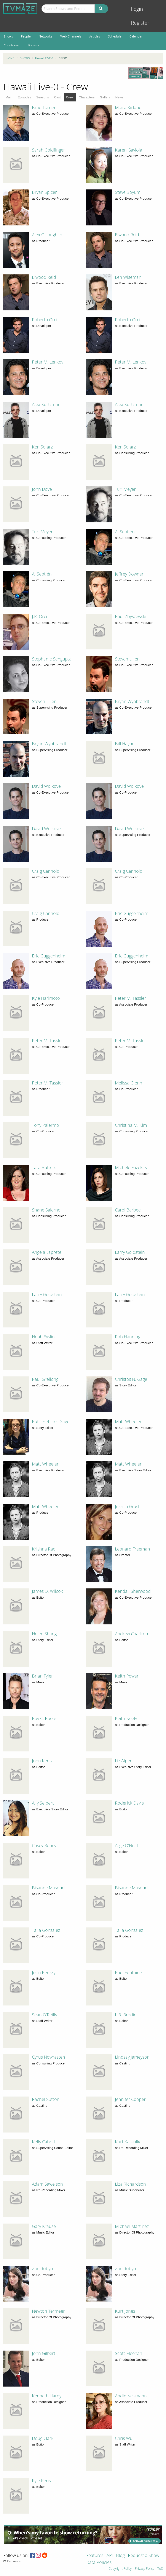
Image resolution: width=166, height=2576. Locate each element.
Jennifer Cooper (130, 2099)
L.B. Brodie (125, 2015)
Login (137, 9)
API (110, 2555)
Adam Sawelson (47, 2184)
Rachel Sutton (45, 2099)
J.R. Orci (39, 616)
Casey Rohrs (44, 1845)
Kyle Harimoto (46, 998)
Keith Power (127, 1676)
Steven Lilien (127, 659)
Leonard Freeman (132, 1549)
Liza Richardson (130, 2184)
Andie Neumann (131, 2396)
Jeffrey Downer (129, 574)
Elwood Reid (127, 235)
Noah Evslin (43, 1337)
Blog (120, 2555)
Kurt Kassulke (128, 2142)
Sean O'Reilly (44, 2015)
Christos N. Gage (131, 1379)
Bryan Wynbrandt (132, 701)
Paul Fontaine (128, 1972)
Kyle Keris (41, 2480)
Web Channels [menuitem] (70, 36)
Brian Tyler (42, 1676)
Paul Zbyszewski (130, 616)
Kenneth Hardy (46, 2396)
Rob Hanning (127, 1337)
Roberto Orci (44, 320)
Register (140, 23)
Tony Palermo (45, 1125)
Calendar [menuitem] (136, 36)
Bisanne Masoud (48, 1888)
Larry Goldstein (130, 1252)
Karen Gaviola (128, 150)
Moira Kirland (128, 107)
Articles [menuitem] (94, 36)
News (119, 97)
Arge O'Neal (126, 1845)
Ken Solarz (42, 447)
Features (94, 2555)
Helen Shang (44, 1634)
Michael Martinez (132, 2226)
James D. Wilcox (47, 1591)
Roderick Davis (129, 1803)
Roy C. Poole (44, 1718)
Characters (86, 97)
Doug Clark (42, 2438)
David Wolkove (46, 786)
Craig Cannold (45, 871)
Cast (57, 97)
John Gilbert (43, 2353)
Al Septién (125, 532)
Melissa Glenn (128, 1083)
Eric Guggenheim (131, 913)
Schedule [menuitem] (114, 36)
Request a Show (143, 2555)
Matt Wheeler (128, 1421)
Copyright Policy (120, 2569)
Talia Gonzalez (46, 1930)
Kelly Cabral (43, 2142)
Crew (69, 97)
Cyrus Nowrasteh (48, 2057)
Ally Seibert (43, 1803)
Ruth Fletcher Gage (50, 1421)
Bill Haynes (125, 744)
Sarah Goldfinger (48, 150)
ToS (160, 2569)
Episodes (24, 97)
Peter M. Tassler (130, 998)
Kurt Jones (125, 2311)
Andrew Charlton (131, 1634)
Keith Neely (126, 1718)
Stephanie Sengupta (52, 659)
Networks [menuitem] (45, 36)
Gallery (105, 97)
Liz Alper (123, 1761)
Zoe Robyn (42, 2268)
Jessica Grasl (127, 1506)
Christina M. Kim (131, 1125)
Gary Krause (44, 2226)
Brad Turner (44, 107)
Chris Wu (123, 2438)
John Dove (42, 489)
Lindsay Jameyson (132, 2057)
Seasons (42, 97)
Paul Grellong (45, 1379)
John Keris (42, 1761)
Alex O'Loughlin (47, 235)
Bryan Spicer (44, 192)
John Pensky (44, 1972)
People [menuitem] (26, 36)
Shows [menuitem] (8, 36)
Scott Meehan (128, 2353)
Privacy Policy (144, 2569)
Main (9, 97)
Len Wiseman (128, 277)
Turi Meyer (125, 489)
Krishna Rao (44, 1549)
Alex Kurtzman (46, 404)
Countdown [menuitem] (12, 45)
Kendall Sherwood (133, 1591)
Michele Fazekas (131, 1167)
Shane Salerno (46, 1210)
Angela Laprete (46, 1252)
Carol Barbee (128, 1210)
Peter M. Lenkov (47, 362)
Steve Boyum (127, 192)
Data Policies (99, 2562)
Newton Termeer (48, 2311)
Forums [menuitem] (33, 45)
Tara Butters (44, 1167)
